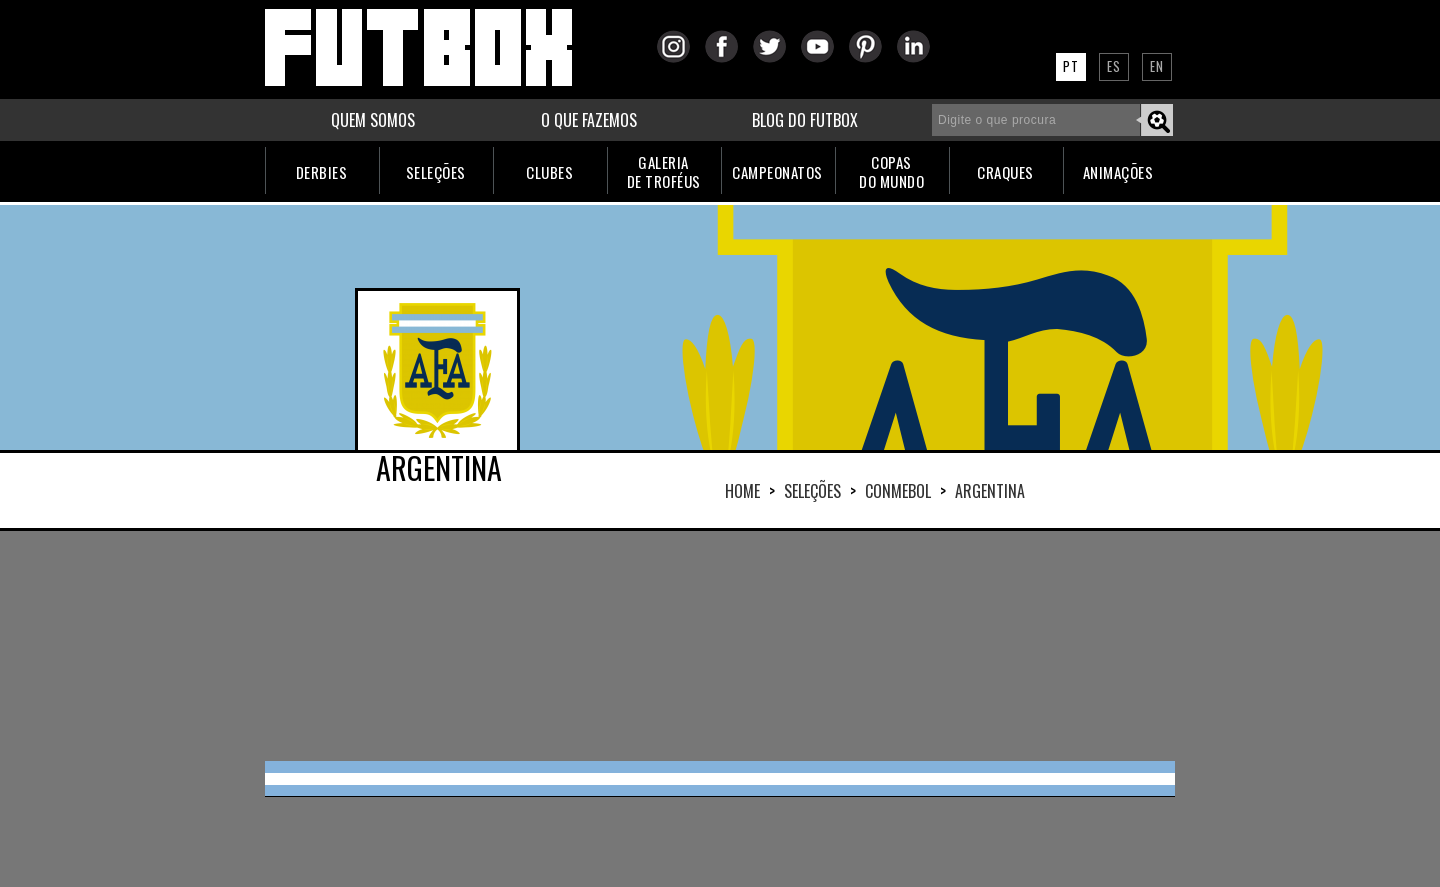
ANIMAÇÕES (1118, 172)
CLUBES (549, 172)
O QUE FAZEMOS (589, 120)
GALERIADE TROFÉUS (664, 171)
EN (1157, 66)
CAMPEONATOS (777, 172)
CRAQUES (1005, 172)
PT (1071, 66)
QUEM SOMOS (373, 120)
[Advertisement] (720, 646)
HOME (742, 491)
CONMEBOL (898, 491)
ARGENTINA (990, 491)
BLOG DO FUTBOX (805, 120)
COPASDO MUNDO (891, 171)
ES (1114, 66)
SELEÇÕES (436, 172)
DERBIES (322, 172)
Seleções (812, 491)
